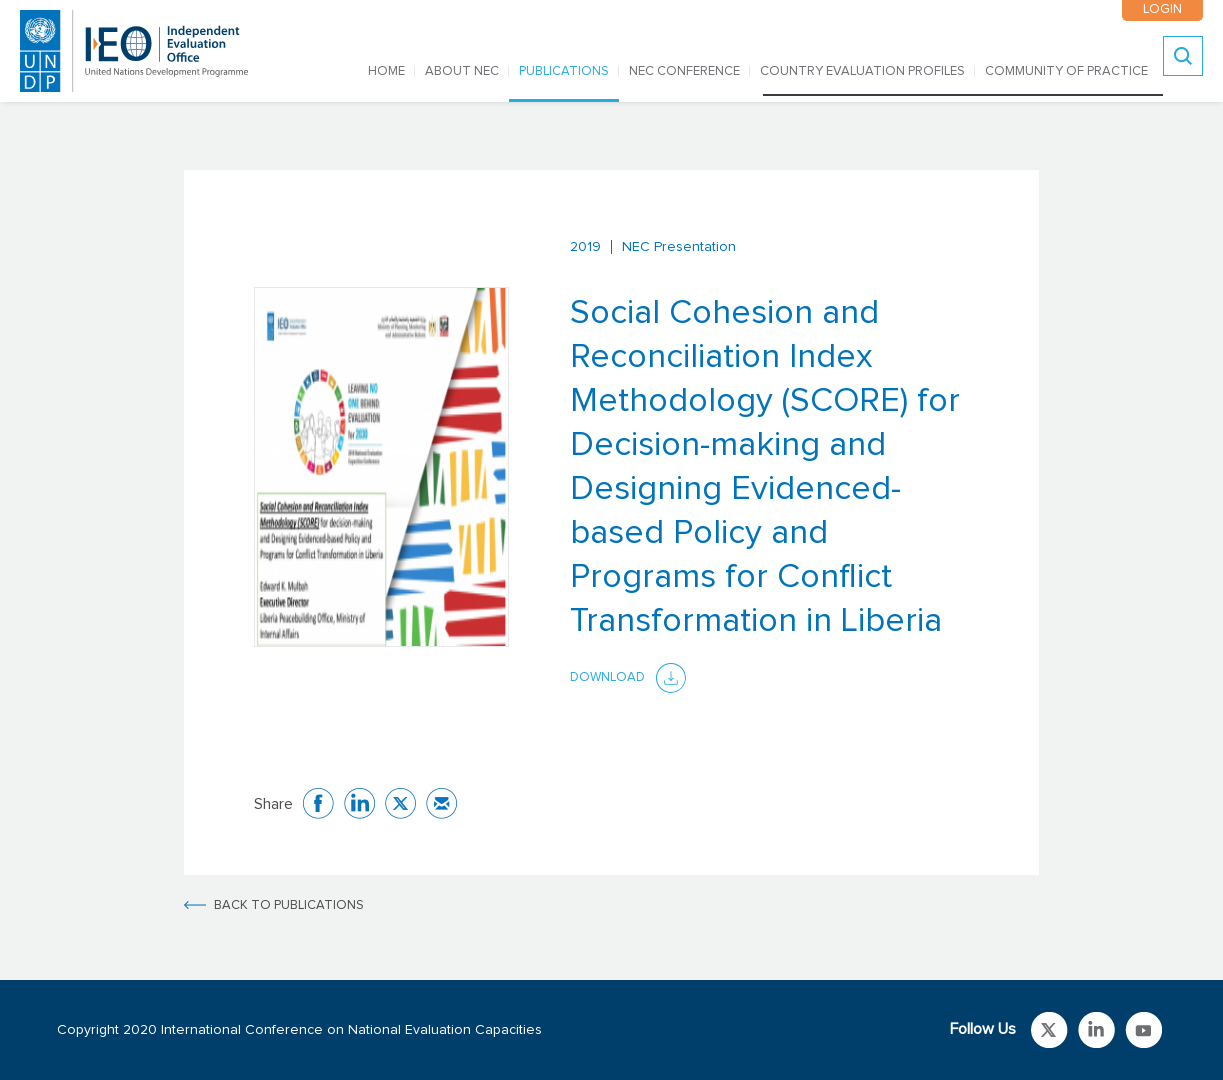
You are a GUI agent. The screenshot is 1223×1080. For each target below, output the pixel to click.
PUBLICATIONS (564, 71)
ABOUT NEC (462, 71)
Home (386, 71)
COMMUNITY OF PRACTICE (1066, 71)
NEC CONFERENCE (684, 71)
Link (1049, 1030)
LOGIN (1162, 9)
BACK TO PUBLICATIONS (289, 905)
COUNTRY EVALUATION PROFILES (862, 71)
